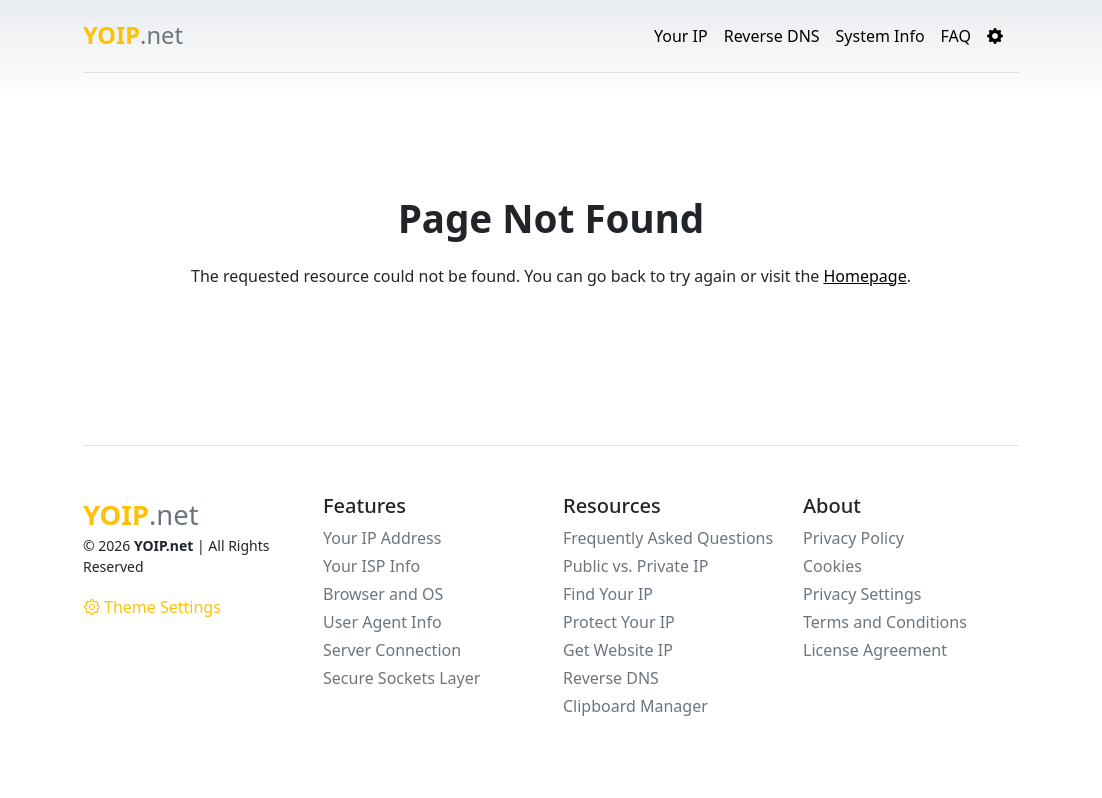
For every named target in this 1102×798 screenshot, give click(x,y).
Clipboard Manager (635, 706)
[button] (995, 36)
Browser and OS (383, 594)
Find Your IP (608, 594)
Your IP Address (382, 538)
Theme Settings (152, 607)
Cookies (832, 566)
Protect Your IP (619, 622)
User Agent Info (382, 622)
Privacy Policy (853, 538)
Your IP (681, 36)
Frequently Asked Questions (668, 538)
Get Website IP (618, 650)
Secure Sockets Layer (401, 678)
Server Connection (392, 650)
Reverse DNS (772, 36)
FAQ (956, 36)
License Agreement (875, 650)
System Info (880, 36)
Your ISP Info (371, 566)
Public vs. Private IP (635, 566)
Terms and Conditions (885, 622)
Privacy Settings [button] (862, 594)
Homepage (864, 276)
